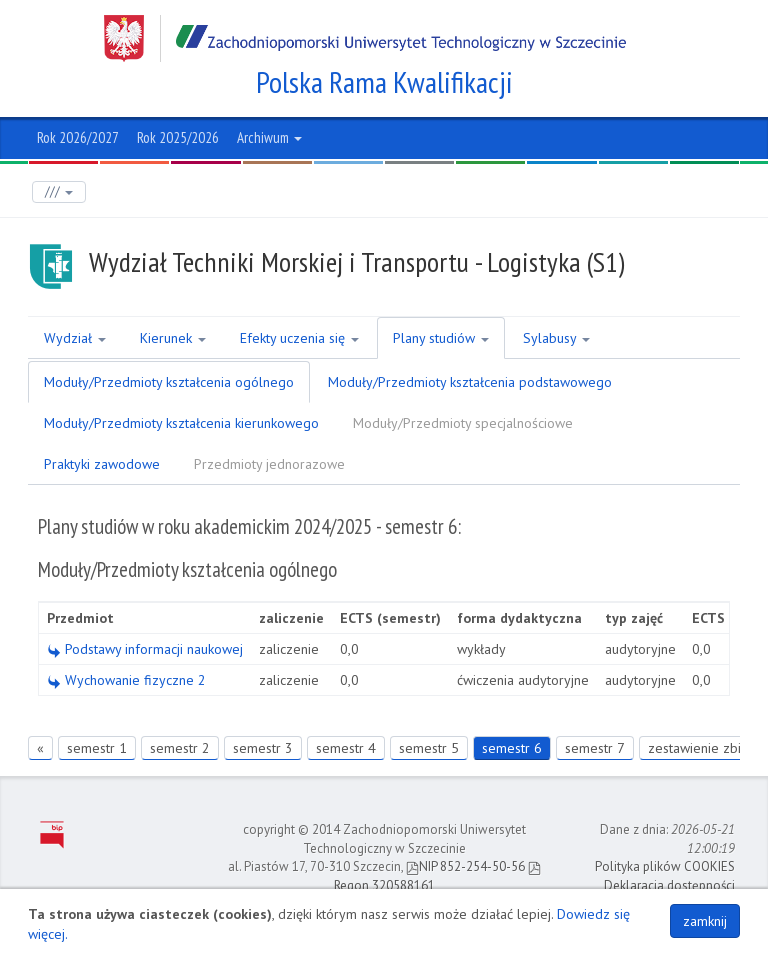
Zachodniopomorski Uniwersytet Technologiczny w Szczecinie (365, 38)
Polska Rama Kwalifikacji (384, 82)
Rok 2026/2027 (78, 137)
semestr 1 (97, 748)
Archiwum (269, 137)
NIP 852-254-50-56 (465, 866)
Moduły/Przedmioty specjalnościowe (463, 423)
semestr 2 (180, 748)
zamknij (705, 921)
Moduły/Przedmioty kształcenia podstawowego (470, 382)
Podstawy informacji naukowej (145, 649)
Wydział (75, 338)
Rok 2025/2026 (178, 137)
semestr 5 (429, 748)
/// (59, 191)
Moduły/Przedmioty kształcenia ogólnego (169, 382)
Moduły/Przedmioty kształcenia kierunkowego (181, 423)
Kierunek (173, 338)
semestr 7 (595, 748)
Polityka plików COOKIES (665, 866)
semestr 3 (263, 748)
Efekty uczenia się (299, 338)
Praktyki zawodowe (102, 464)
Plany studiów (441, 338)
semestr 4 (346, 748)
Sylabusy (556, 338)
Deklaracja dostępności (669, 885)
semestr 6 (512, 748)
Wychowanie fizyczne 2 (126, 680)
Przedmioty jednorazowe (269, 464)
